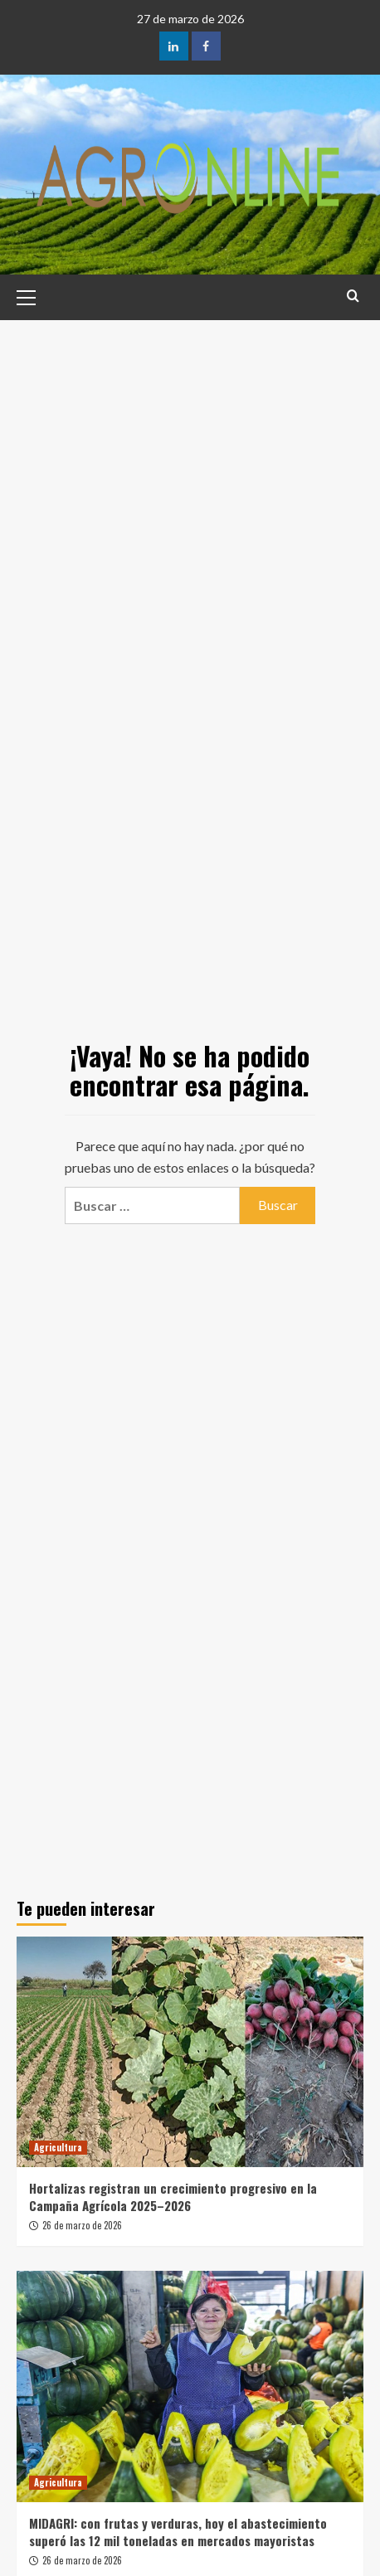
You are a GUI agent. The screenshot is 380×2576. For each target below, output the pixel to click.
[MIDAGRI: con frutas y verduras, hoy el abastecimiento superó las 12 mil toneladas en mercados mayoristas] (190, 2386)
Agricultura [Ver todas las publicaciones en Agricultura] (58, 2147)
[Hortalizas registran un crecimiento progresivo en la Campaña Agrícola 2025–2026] (190, 2052)
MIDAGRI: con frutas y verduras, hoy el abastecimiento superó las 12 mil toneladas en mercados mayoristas (178, 2531)
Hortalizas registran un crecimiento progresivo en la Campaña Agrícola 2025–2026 (173, 2196)
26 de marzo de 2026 (82, 2225)
